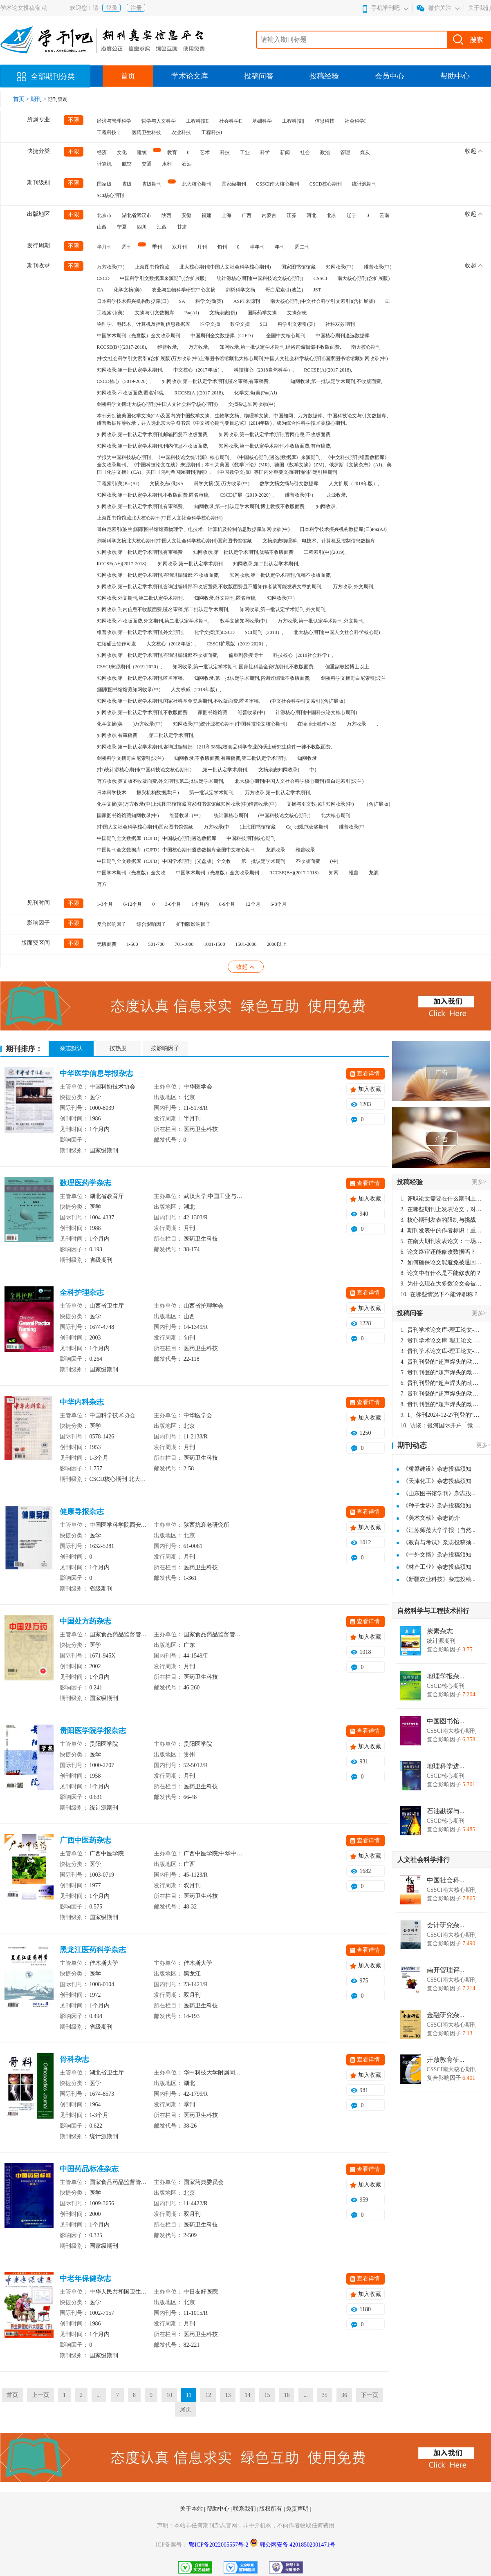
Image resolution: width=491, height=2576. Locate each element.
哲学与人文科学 (158, 121)
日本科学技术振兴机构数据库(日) (133, 301)
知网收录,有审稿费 (117, 735)
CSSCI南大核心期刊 (277, 184)
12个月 (253, 904)
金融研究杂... (445, 2015)
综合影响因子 (151, 924)
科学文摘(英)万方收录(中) (221, 483)
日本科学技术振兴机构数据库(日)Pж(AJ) (343, 529)
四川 (142, 227)
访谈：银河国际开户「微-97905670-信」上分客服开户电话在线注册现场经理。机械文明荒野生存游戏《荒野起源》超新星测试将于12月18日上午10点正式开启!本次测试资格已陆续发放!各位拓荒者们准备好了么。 (441, 1425)
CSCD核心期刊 (325, 184)
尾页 (185, 2409)
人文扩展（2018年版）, (354, 483)
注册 (136, 8)
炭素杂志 (440, 1631)
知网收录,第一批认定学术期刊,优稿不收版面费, (281, 575)
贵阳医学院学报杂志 (93, 1731)
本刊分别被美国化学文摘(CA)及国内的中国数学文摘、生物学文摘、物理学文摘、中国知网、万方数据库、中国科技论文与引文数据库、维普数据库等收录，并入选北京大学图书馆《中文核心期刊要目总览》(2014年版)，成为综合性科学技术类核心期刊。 (244, 419)
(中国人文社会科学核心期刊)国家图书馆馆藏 (145, 827)
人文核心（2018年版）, (171, 644)
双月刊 (179, 247)
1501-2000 (246, 944)
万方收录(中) (111, 267)
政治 (325, 152)
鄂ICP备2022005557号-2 (219, 2545)
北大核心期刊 (196, 184)
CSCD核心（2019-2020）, (124, 381)
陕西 (166, 215)
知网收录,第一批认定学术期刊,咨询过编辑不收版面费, (252, 678)
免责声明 (298, 2509)
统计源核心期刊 (231, 815)
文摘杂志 (297, 313)
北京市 (104, 215)
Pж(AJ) (191, 313)
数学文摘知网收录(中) (243, 621)
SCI (264, 324)
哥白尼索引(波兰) (284, 290)
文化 (122, 152)
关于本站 (192, 2509)
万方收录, (198, 347)
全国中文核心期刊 (285, 335)
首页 (128, 76)
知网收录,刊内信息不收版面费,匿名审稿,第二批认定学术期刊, (163, 609)
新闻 (285, 152)
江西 (162, 227)
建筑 (142, 152)
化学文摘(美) (127, 290)
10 (169, 2395)
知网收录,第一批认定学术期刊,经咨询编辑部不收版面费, (280, 347)
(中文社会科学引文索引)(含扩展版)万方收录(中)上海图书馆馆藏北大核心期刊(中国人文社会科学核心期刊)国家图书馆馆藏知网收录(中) (242, 358)
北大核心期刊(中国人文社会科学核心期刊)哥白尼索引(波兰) (299, 781)
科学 (265, 152)
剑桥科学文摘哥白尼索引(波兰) (130, 758)
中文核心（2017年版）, (198, 370)
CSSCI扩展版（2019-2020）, (237, 644)
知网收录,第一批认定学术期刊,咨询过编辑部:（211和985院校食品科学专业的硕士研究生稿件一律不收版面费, (214, 747)
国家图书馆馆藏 (298, 267)
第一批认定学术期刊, (212, 792)
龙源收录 (275, 850)
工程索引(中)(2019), (325, 552)
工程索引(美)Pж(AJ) (118, 483)
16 (286, 2395)
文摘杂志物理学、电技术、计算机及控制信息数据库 (318, 541)
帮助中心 (455, 76)
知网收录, (326, 506)
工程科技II (197, 121)
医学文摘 (210, 324)
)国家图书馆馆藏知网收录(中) (129, 689)
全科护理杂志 (82, 1292)
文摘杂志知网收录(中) (252, 404)
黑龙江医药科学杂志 (93, 1950)
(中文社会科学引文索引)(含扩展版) (307, 701)
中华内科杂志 (82, 1402)
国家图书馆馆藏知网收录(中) (128, 815)
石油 (187, 164)
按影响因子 (165, 1048)
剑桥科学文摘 (240, 290)
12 (208, 2395)
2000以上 (277, 944)
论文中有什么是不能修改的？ (441, 1273)
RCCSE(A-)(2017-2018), (199, 393)
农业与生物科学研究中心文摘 (183, 290)
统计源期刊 (364, 184)
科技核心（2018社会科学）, (303, 655)
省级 (127, 184)
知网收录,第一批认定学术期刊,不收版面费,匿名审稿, (153, 495)
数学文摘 (240, 324)
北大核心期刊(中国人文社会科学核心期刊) (225, 267)
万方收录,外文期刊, (353, 586)
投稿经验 (324, 76)
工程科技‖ (293, 121)
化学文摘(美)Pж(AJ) (255, 393)
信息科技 (324, 121)
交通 (147, 164)
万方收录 (356, 724)
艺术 (205, 152)
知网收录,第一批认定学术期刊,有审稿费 (140, 552)
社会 (305, 152)
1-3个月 (105, 904)
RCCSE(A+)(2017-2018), (122, 564)
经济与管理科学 (114, 121)
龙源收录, (336, 495)
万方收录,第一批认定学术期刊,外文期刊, (321, 621)
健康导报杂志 (82, 1512)
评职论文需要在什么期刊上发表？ (441, 1199)
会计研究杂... (445, 1925)
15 (267, 2395)
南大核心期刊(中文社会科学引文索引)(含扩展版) (322, 301)
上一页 (40, 2395)
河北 (311, 215)
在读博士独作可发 (316, 724)
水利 (167, 164)
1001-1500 (214, 944)
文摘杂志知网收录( (278, 770)
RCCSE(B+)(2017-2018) (294, 873)
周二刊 (302, 247)
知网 (334, 873)
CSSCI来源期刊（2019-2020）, (129, 667)
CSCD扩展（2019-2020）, (247, 495)
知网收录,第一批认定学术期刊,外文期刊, (283, 609)
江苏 (291, 215)
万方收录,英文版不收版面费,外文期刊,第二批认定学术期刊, (160, 781)
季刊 (157, 247)
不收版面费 (308, 861)
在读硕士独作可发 (116, 644)
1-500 (132, 944)
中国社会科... (445, 1880)
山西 (102, 227)
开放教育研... (445, 2059)
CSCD (103, 278)
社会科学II (230, 121)
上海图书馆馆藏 (152, 267)
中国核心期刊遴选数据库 (343, 335)
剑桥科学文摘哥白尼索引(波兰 (353, 678)
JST (317, 290)
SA (182, 301)
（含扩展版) (377, 804)
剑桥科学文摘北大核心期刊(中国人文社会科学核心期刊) (157, 404)
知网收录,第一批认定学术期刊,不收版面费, (336, 381)
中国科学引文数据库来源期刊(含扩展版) (163, 278)
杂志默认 (71, 1048)
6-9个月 (227, 904)
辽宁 (351, 215)
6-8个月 (279, 904)
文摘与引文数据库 (154, 313)
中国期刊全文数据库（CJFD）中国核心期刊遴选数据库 (156, 838)
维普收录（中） (186, 815)
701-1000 (184, 944)
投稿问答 (259, 76)
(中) (334, 861)
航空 (127, 164)
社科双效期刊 (340, 324)
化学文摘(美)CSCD (214, 632)
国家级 (104, 184)
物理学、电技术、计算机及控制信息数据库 (143, 324)
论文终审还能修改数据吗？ (438, 1252)
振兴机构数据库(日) (158, 792)
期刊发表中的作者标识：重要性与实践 (441, 1231)
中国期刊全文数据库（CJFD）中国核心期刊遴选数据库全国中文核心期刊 (176, 850)
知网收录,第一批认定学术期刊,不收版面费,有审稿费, (275, 446)
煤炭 (365, 152)
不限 (73, 120)
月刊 (202, 247)
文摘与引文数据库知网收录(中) (320, 804)
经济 (102, 152)
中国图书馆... (445, 1721)
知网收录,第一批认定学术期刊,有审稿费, (140, 506)
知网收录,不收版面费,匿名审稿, (130, 393)
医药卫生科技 (146, 132)
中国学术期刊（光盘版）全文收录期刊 (138, 335)
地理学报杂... (445, 1676)
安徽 (186, 215)
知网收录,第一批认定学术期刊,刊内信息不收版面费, (153, 446)
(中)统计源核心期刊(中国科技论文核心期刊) (144, 770)
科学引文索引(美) (296, 324)
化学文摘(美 (110, 724)
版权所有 (271, 2509)
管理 (345, 152)
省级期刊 (151, 184)
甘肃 (182, 227)
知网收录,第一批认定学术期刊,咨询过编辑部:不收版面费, (158, 575)
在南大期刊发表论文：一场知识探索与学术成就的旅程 (441, 1241)
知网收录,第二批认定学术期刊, (266, 564)
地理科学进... (445, 1766)
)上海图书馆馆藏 (258, 827)
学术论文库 (189, 76)
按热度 (118, 1048)
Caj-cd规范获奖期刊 (307, 827)
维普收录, (167, 347)
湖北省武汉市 (136, 215)
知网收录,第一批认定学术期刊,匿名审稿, (140, 678)
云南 (384, 215)
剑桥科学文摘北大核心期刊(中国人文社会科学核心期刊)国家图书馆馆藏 (174, 541)
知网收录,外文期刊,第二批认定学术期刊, (140, 598)
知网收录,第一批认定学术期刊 (190, 564)
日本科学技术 (111, 792)
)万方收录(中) (148, 724)
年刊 (280, 247)
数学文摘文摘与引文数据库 (289, 483)
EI (387, 301)
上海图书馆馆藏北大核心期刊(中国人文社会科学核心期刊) (160, 518)
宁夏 (122, 227)
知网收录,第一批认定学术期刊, (130, 370)
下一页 (369, 2395)
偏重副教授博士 (246, 655)
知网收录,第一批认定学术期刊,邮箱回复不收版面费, (153, 434)
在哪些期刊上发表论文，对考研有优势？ (441, 1209)
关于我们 (479, 8)
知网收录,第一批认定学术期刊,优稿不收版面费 (243, 552)
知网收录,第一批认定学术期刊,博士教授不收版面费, (250, 506)
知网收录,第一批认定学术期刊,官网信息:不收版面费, (275, 434)
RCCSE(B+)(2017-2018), (122, 347)
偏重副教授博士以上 (347, 667)
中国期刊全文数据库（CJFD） (223, 335)
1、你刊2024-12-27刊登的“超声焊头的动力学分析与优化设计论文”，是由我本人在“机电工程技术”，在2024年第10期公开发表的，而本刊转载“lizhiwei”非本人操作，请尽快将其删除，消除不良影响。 (441, 1415)
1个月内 (200, 904)
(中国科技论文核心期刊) (284, 815)
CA (100, 290)
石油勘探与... (445, 1811)
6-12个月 (132, 904)
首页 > (22, 99)
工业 (245, 152)
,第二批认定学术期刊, (171, 735)
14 (247, 2395)
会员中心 (389, 76)
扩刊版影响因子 (193, 924)
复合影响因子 (111, 924)
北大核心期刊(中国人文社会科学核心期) (337, 632)
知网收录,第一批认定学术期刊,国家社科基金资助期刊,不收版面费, (244, 667)
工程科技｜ (109, 132)
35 (324, 2395)
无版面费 (107, 944)
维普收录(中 (352, 827)
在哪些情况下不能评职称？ (440, 1294)
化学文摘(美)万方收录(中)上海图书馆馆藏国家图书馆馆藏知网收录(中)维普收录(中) (187, 804)
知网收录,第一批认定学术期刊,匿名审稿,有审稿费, (216, 381)
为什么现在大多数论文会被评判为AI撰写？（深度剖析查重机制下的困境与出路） (441, 1284)
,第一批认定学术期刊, (225, 770)
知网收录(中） (282, 598)
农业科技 (181, 132)
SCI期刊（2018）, (264, 632)
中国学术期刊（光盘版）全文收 (131, 873)
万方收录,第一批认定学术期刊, (278, 792)
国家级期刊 (234, 184)
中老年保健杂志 (85, 2278)
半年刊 (257, 247)
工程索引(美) (111, 313)
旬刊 (222, 247)
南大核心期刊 (366, 347)
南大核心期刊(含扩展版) (363, 278)
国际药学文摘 (262, 313)
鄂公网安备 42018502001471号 (298, 2545)
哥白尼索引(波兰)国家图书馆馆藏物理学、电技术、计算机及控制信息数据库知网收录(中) (193, 529)
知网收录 (307, 758)
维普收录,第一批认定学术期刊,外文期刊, (140, 632)
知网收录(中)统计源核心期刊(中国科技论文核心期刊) (230, 724)
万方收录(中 (217, 827)
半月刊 (104, 247)
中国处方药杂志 (85, 1621)
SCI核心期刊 (110, 195)
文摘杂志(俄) (223, 313)
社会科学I (355, 121)
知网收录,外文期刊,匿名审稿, (225, 598)
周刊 (127, 247)
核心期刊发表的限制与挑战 (438, 1220)
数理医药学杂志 (85, 1183)
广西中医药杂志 (85, 1840)
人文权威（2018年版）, (196, 689)
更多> (479, 1182)
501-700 (156, 944)
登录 (111, 8)
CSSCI (320, 278)
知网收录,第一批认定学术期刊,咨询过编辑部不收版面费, (157, 655)
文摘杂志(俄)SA (167, 483)
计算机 (104, 164)
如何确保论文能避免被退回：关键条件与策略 (441, 1262)
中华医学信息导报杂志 (96, 1073)
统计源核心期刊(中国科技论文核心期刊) (260, 278)
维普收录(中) (378, 267)
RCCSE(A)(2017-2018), (328, 370)
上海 (226, 215)
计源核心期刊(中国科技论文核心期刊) (316, 712)
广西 (246, 215)
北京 (331, 215)
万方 (102, 884)
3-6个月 (173, 904)
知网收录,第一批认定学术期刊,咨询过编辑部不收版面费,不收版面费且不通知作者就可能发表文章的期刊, (210, 586)
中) (312, 770)
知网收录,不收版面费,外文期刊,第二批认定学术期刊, (153, 621)
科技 (225, 152)
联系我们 (245, 2509)
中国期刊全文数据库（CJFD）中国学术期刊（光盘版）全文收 (164, 861)
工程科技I (211, 132)
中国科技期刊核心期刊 (251, 838)
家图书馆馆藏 (212, 712)
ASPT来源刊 (246, 301)
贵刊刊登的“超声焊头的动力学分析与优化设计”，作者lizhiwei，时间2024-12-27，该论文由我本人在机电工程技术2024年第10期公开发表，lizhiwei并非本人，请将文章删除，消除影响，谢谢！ (441, 1362)
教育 (172, 152)
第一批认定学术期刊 (263, 861)
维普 (354, 873)
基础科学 (262, 121)
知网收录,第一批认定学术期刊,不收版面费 (142, 712)
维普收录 (305, 850)
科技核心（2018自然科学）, (264, 370)
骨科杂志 (74, 2059)
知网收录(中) (340, 267)
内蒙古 (269, 215)
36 (344, 2395)
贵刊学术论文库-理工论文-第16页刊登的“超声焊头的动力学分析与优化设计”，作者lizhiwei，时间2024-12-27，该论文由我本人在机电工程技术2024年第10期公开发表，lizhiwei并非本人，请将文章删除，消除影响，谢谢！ (441, 1330)
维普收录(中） (300, 495)
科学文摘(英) (209, 301)
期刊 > (39, 99)
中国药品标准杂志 (89, 2169)
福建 (206, 215)
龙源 (374, 873)
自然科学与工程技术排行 (433, 1610)
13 (228, 2395)
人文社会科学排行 (423, 1859)
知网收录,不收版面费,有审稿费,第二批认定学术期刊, (230, 758)
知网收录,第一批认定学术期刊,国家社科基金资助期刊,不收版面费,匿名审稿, (178, 701)
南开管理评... (445, 1970)
